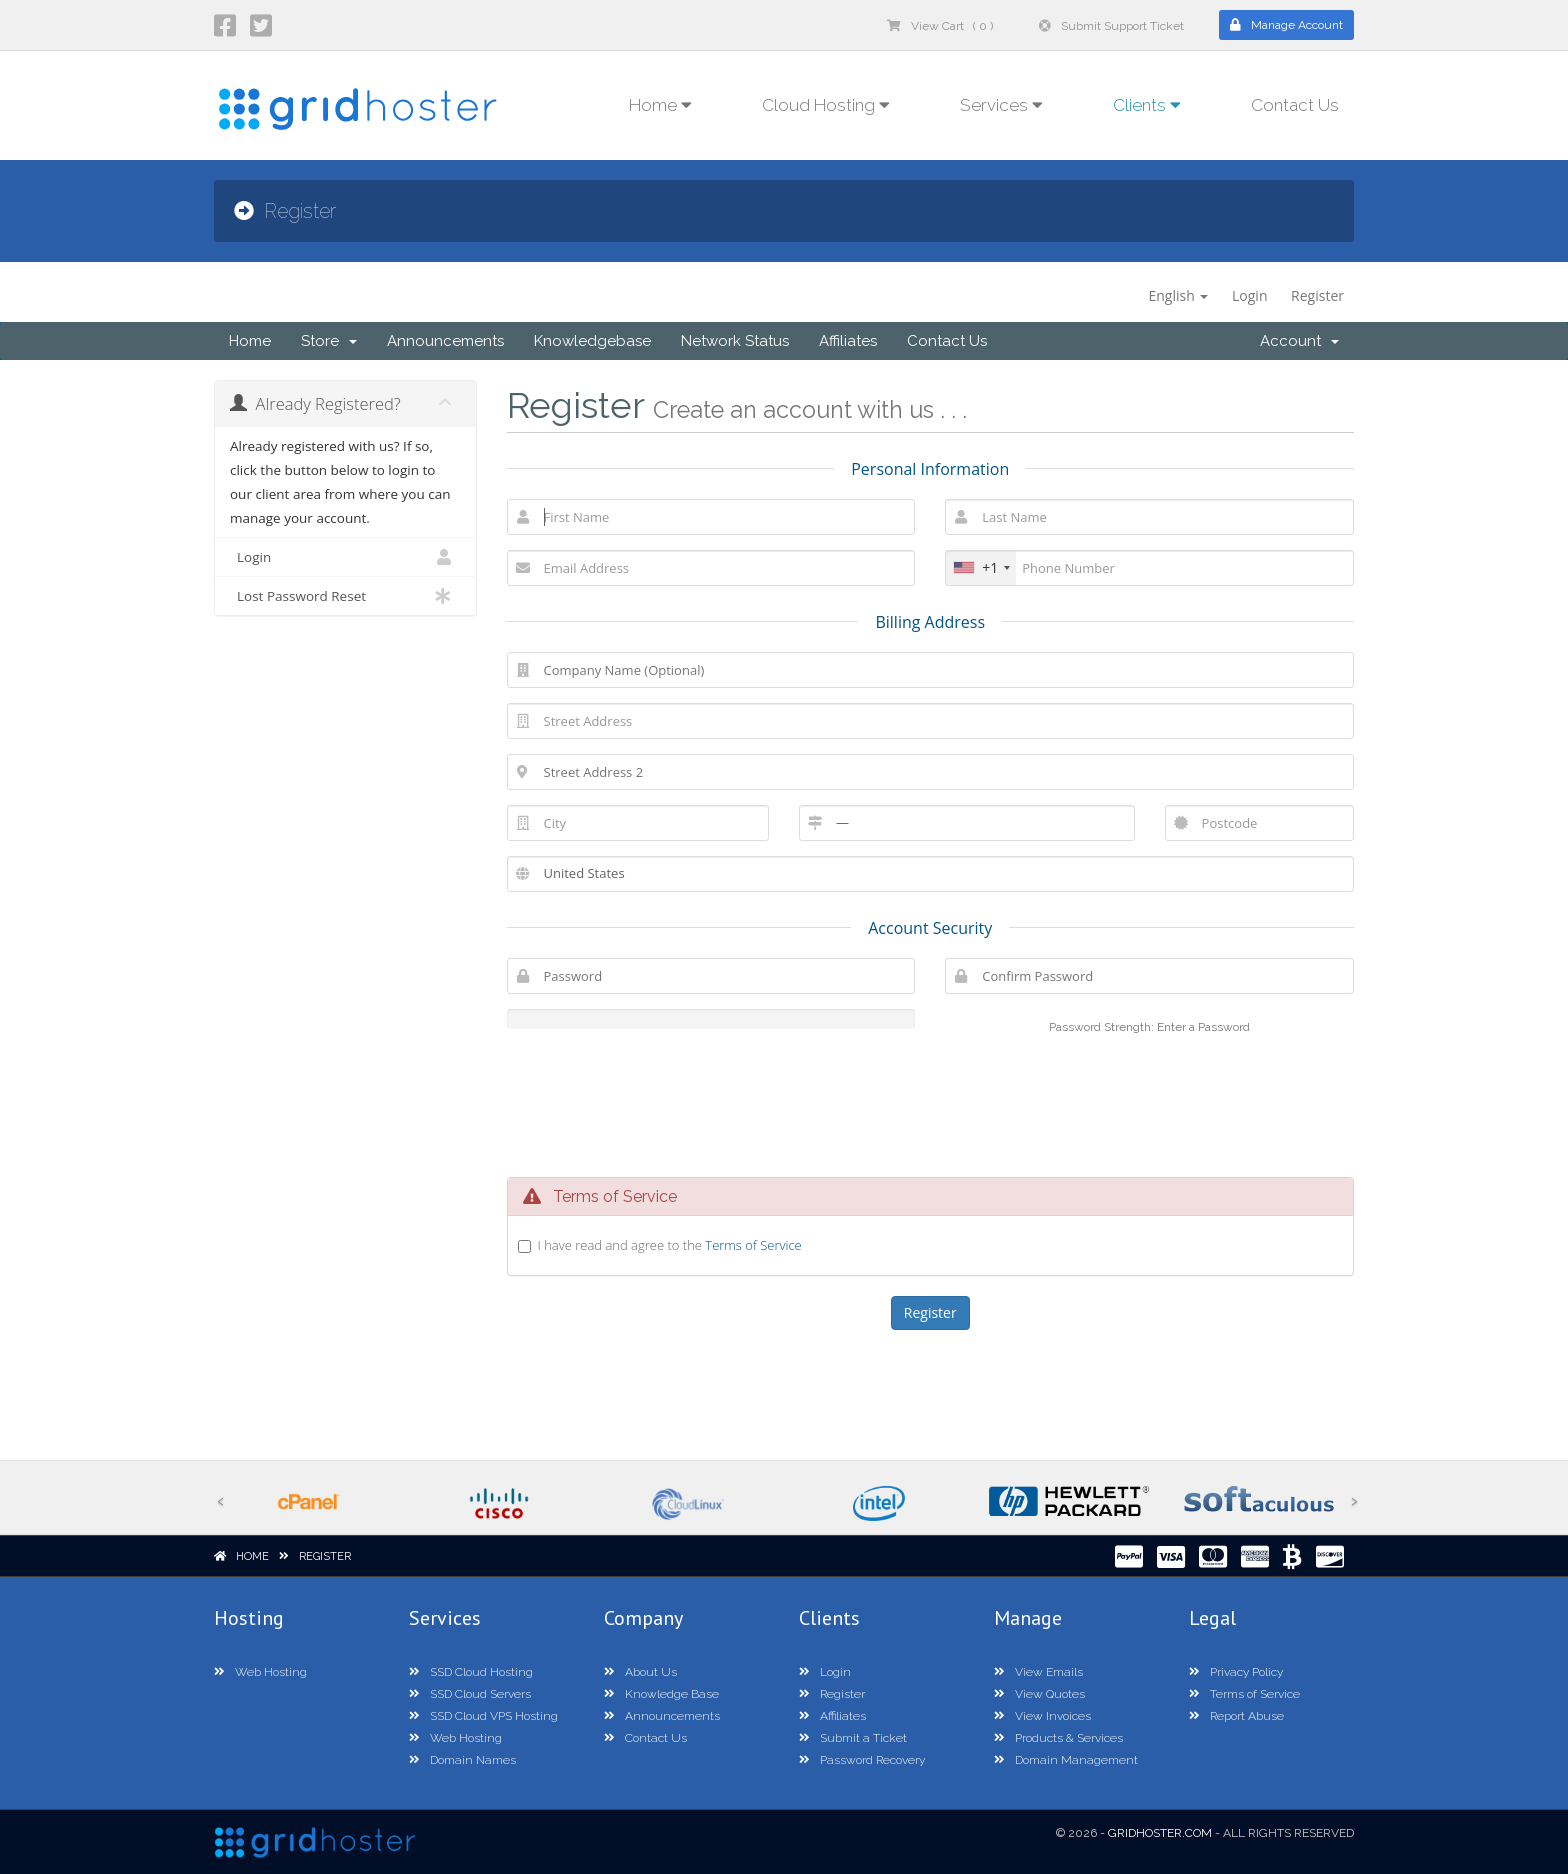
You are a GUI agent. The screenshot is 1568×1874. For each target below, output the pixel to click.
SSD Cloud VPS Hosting (483, 1716)
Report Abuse (1236, 1716)
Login (1249, 295)
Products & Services (1058, 1738)
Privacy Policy (1236, 1672)
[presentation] (930, 1103)
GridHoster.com (1160, 1833)
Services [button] (1001, 105)
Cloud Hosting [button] (826, 105)
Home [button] (660, 105)
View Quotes (1039, 1694)
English (1178, 295)
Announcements (445, 341)
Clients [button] (1147, 105)
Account (1299, 341)
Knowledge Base (661, 1694)
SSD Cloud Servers (470, 1694)
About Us (640, 1672)
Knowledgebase (592, 341)
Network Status (735, 341)
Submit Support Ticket (1111, 26)
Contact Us (1295, 105)
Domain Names (462, 1760)
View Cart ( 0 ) (940, 26)
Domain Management (1066, 1760)
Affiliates (848, 341)
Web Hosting (260, 1672)
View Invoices (1042, 1716)
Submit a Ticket (853, 1738)
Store (329, 341)
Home (250, 341)
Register (1317, 295)
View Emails (1038, 1672)
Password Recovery (862, 1760)
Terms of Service (753, 1245)
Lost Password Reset (345, 596)
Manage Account (1286, 25)
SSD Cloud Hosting (471, 1672)
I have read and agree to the (670, 1245)
